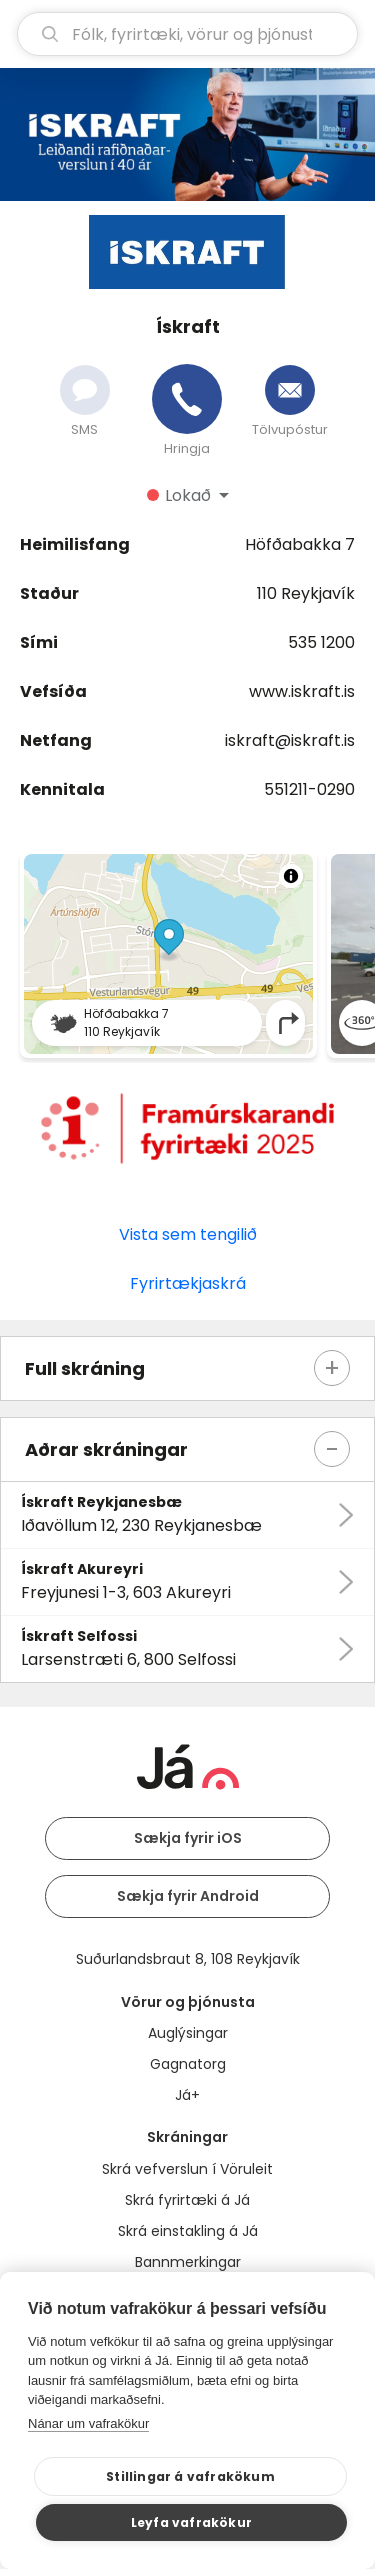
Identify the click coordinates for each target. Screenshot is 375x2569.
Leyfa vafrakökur (191, 2522)
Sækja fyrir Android (188, 1896)
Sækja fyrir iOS (188, 1838)
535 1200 (321, 642)
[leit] (187, 34)
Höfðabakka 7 (300, 544)
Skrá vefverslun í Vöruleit (187, 2169)
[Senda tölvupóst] (290, 390)
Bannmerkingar (188, 2262)
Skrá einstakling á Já (188, 2231)
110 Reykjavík (306, 593)
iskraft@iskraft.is (290, 740)
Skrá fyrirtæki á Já (187, 2200)
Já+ (187, 2095)
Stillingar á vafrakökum (190, 2476)
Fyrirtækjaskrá (188, 1283)
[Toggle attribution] (291, 876)
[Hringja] (187, 399)
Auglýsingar (188, 2033)
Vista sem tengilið (188, 1234)
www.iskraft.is (302, 691)
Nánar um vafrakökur (88, 2423)
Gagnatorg (188, 2064)
